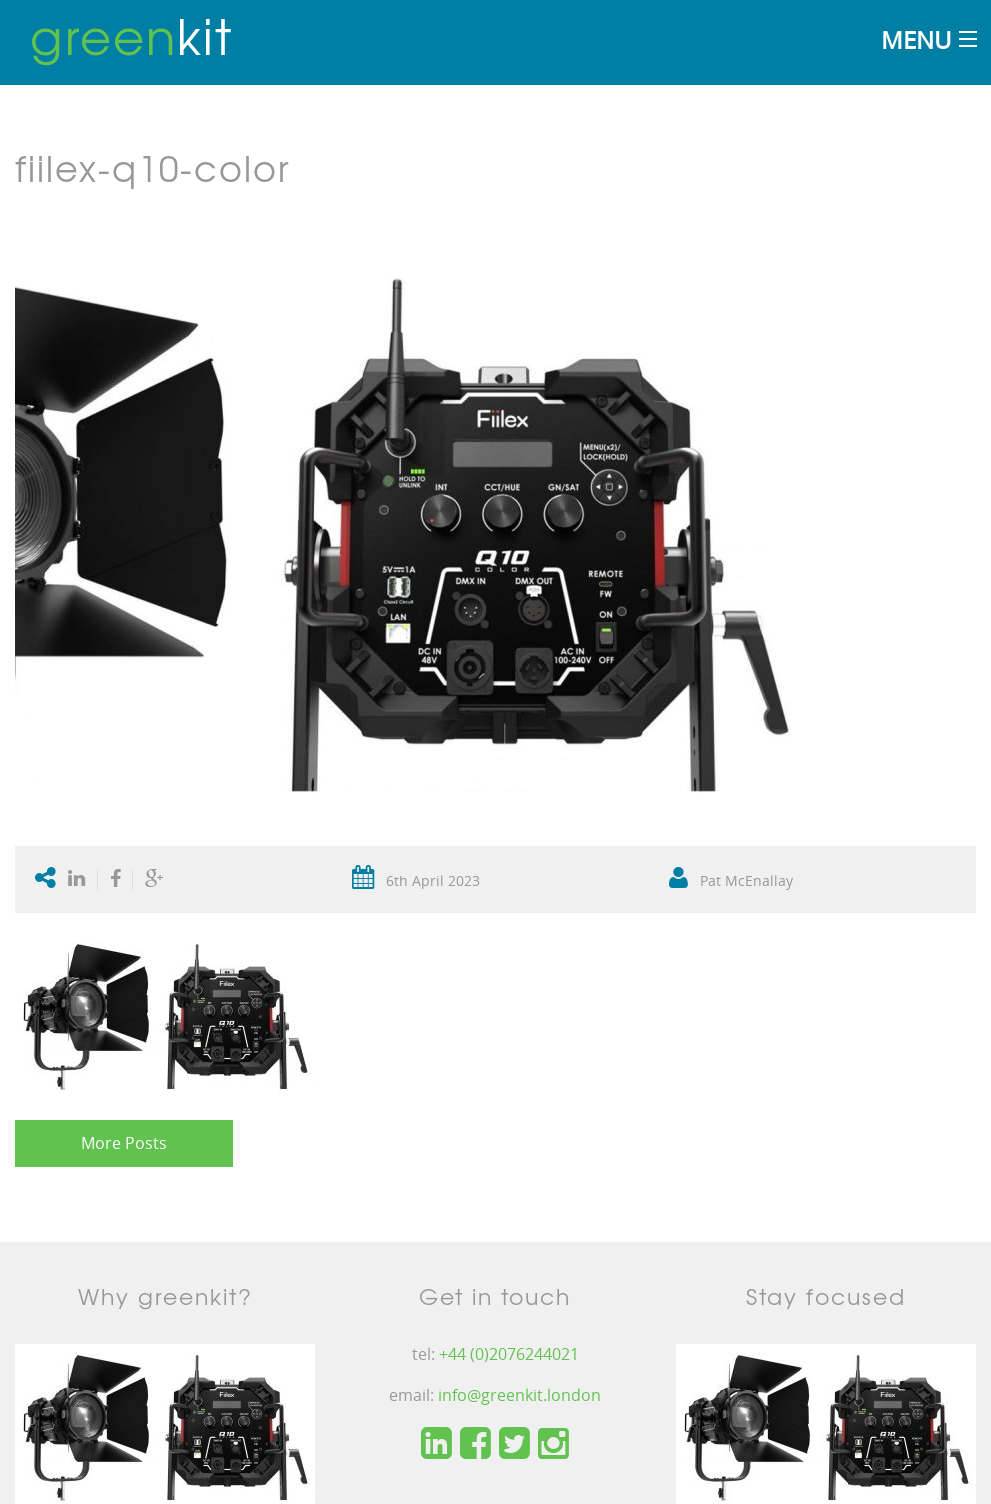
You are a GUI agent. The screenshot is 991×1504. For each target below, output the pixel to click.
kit (131, 35)
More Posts (124, 1143)
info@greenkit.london (519, 1395)
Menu (916, 39)
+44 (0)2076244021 (509, 1354)
